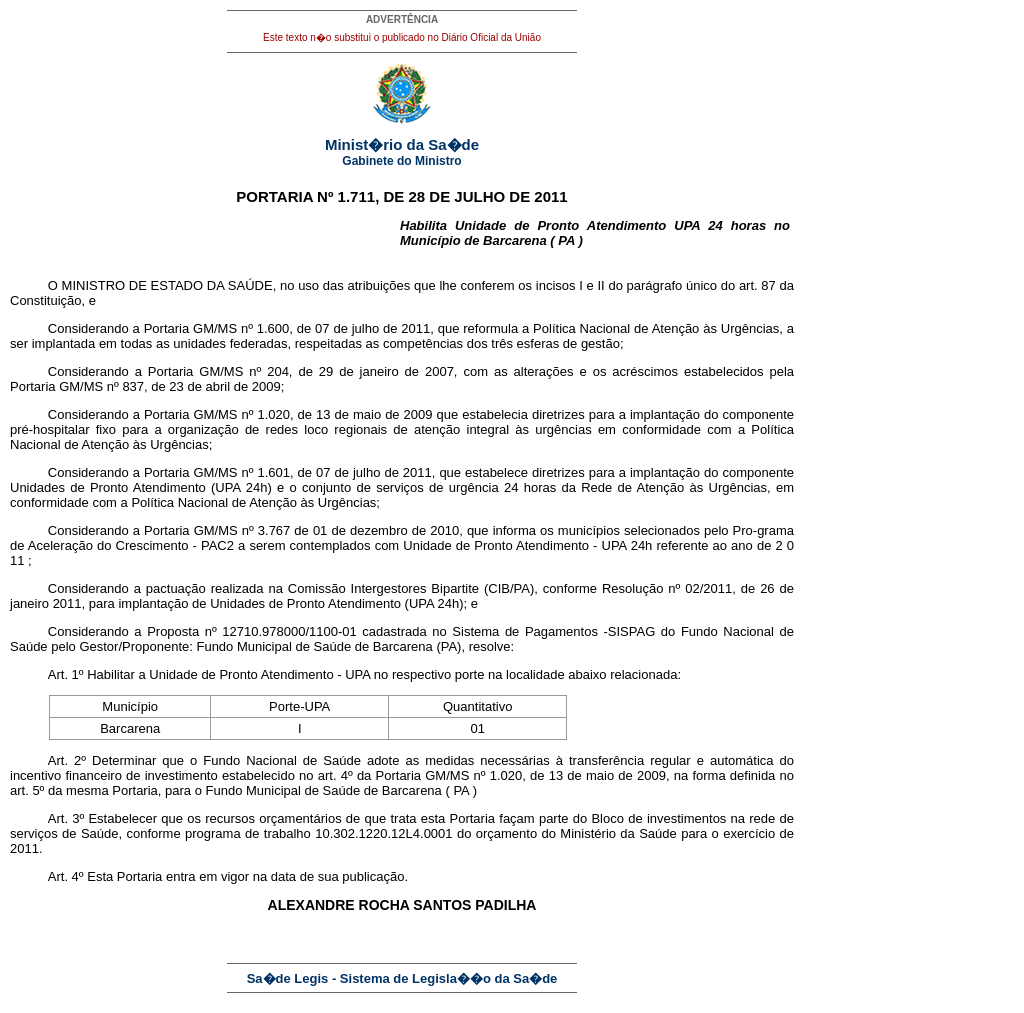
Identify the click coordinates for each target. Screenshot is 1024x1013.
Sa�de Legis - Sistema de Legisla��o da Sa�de (402, 978)
